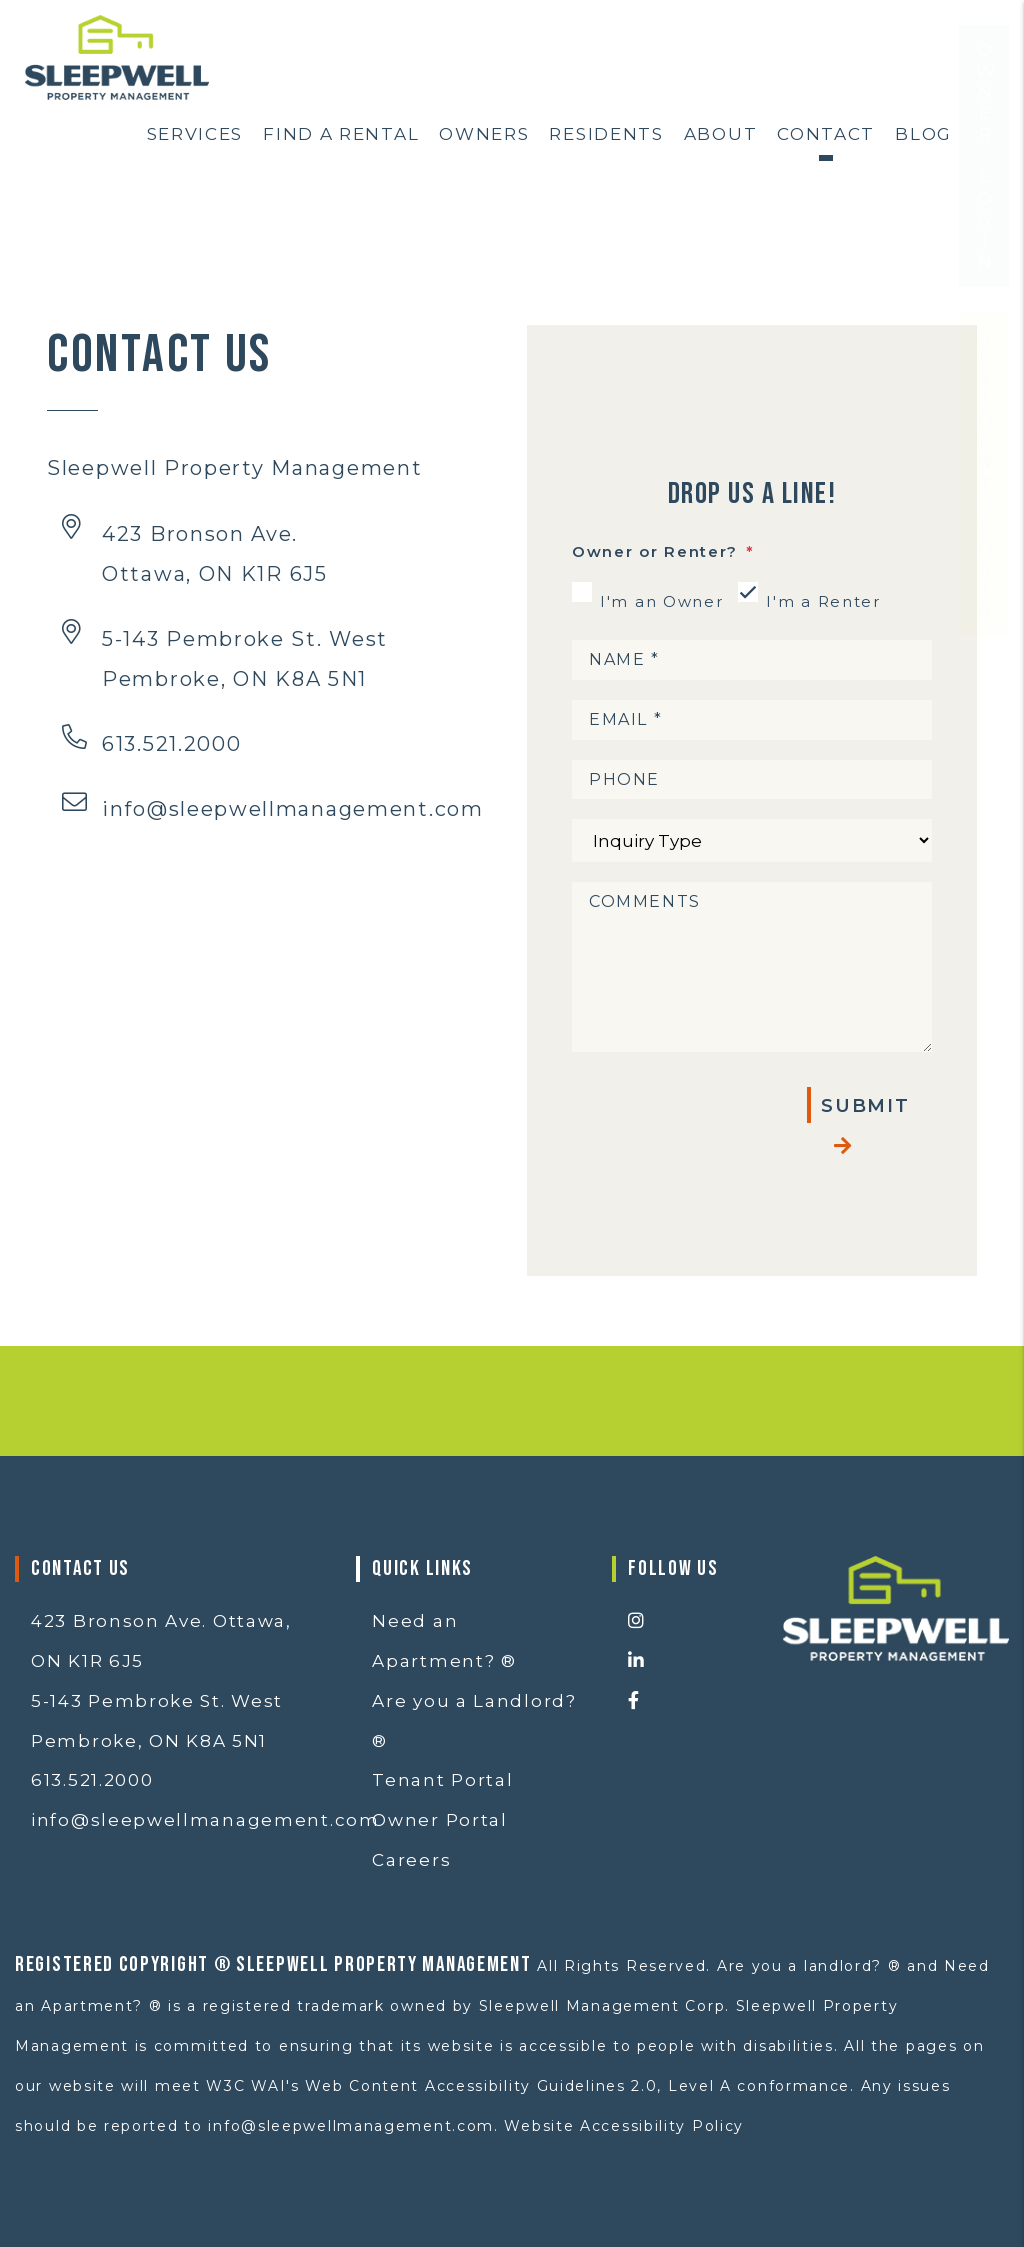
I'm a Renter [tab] (823, 601)
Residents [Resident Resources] (606, 134)
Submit (865, 1106)
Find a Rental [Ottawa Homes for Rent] (341, 134)
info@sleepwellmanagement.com (293, 809)
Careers (411, 1860)
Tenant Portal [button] (442, 1780)
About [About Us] (721, 134)
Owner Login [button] (985, 216)
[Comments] (752, 967)
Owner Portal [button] (439, 1820)
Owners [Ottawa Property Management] (484, 134)
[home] (117, 56)
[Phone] (752, 780)
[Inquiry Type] (752, 840)
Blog (923, 134)
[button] (690, 1622)
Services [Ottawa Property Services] (195, 134)
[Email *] (752, 720)
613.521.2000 (171, 744)
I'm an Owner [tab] (661, 601)
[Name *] (752, 660)
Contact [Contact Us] (826, 134)
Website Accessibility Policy (624, 2126)
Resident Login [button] (985, 533)
